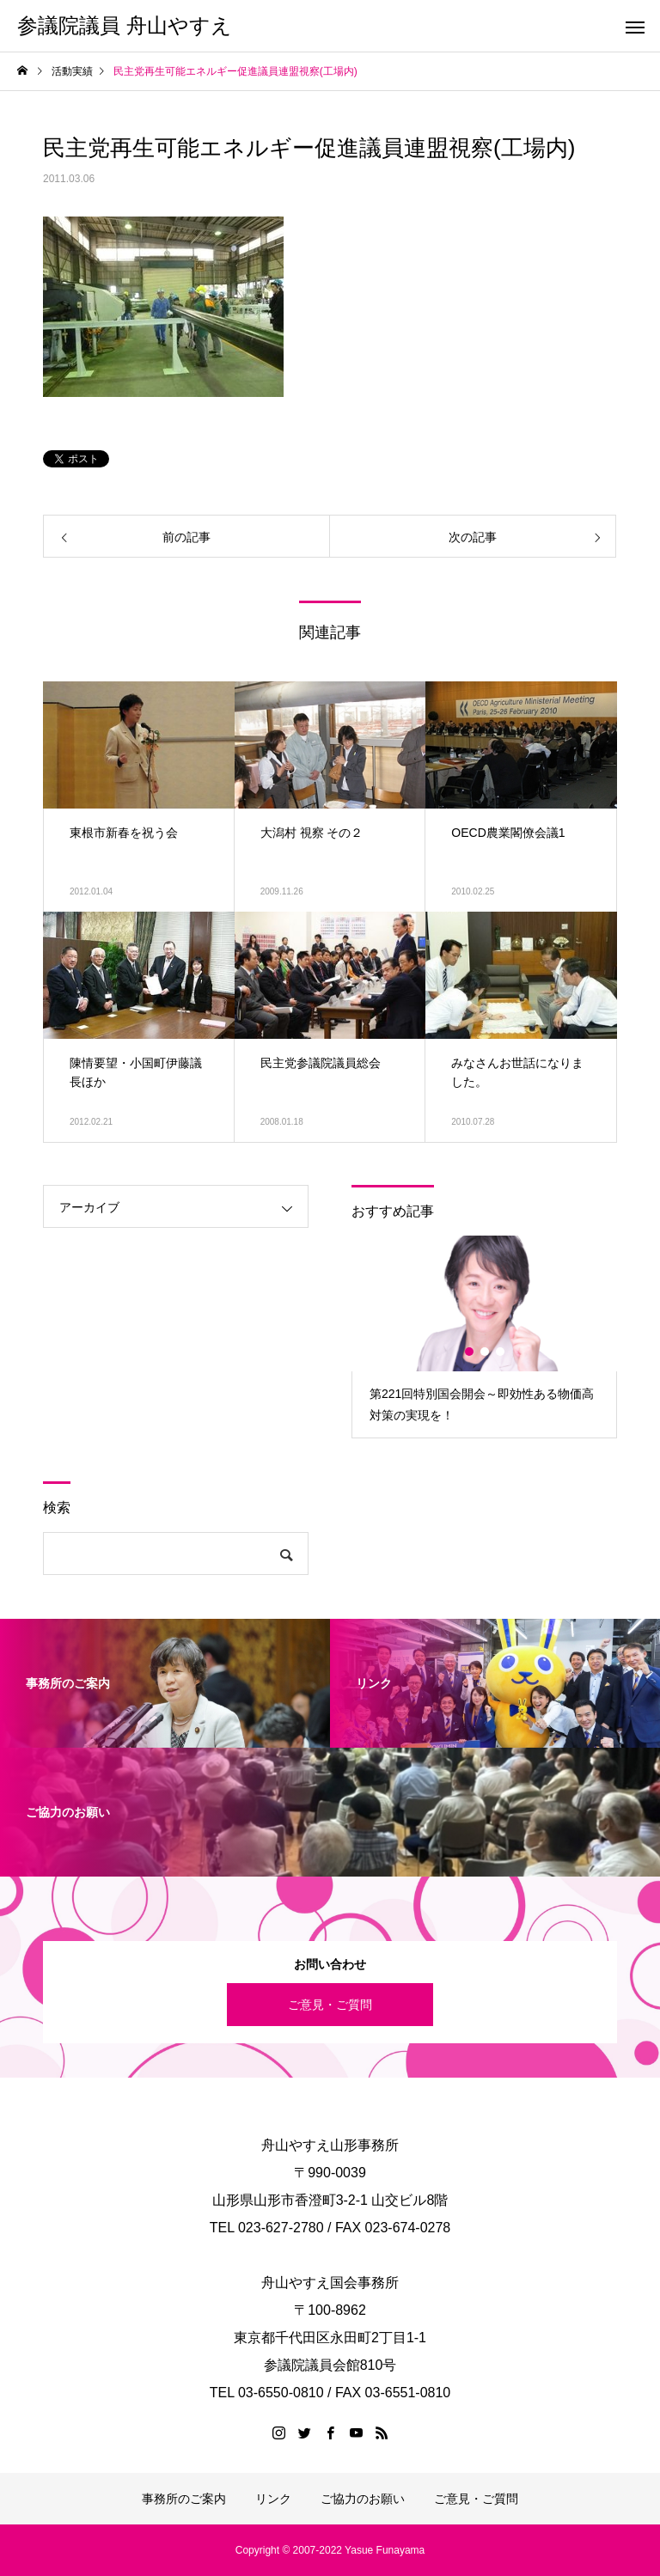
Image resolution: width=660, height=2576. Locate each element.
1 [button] (470, 1351)
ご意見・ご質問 (330, 2004)
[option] (484, 1337)
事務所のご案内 (184, 2499)
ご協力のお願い (363, 2499)
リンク (273, 2499)
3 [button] (501, 1351)
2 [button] (485, 1351)
